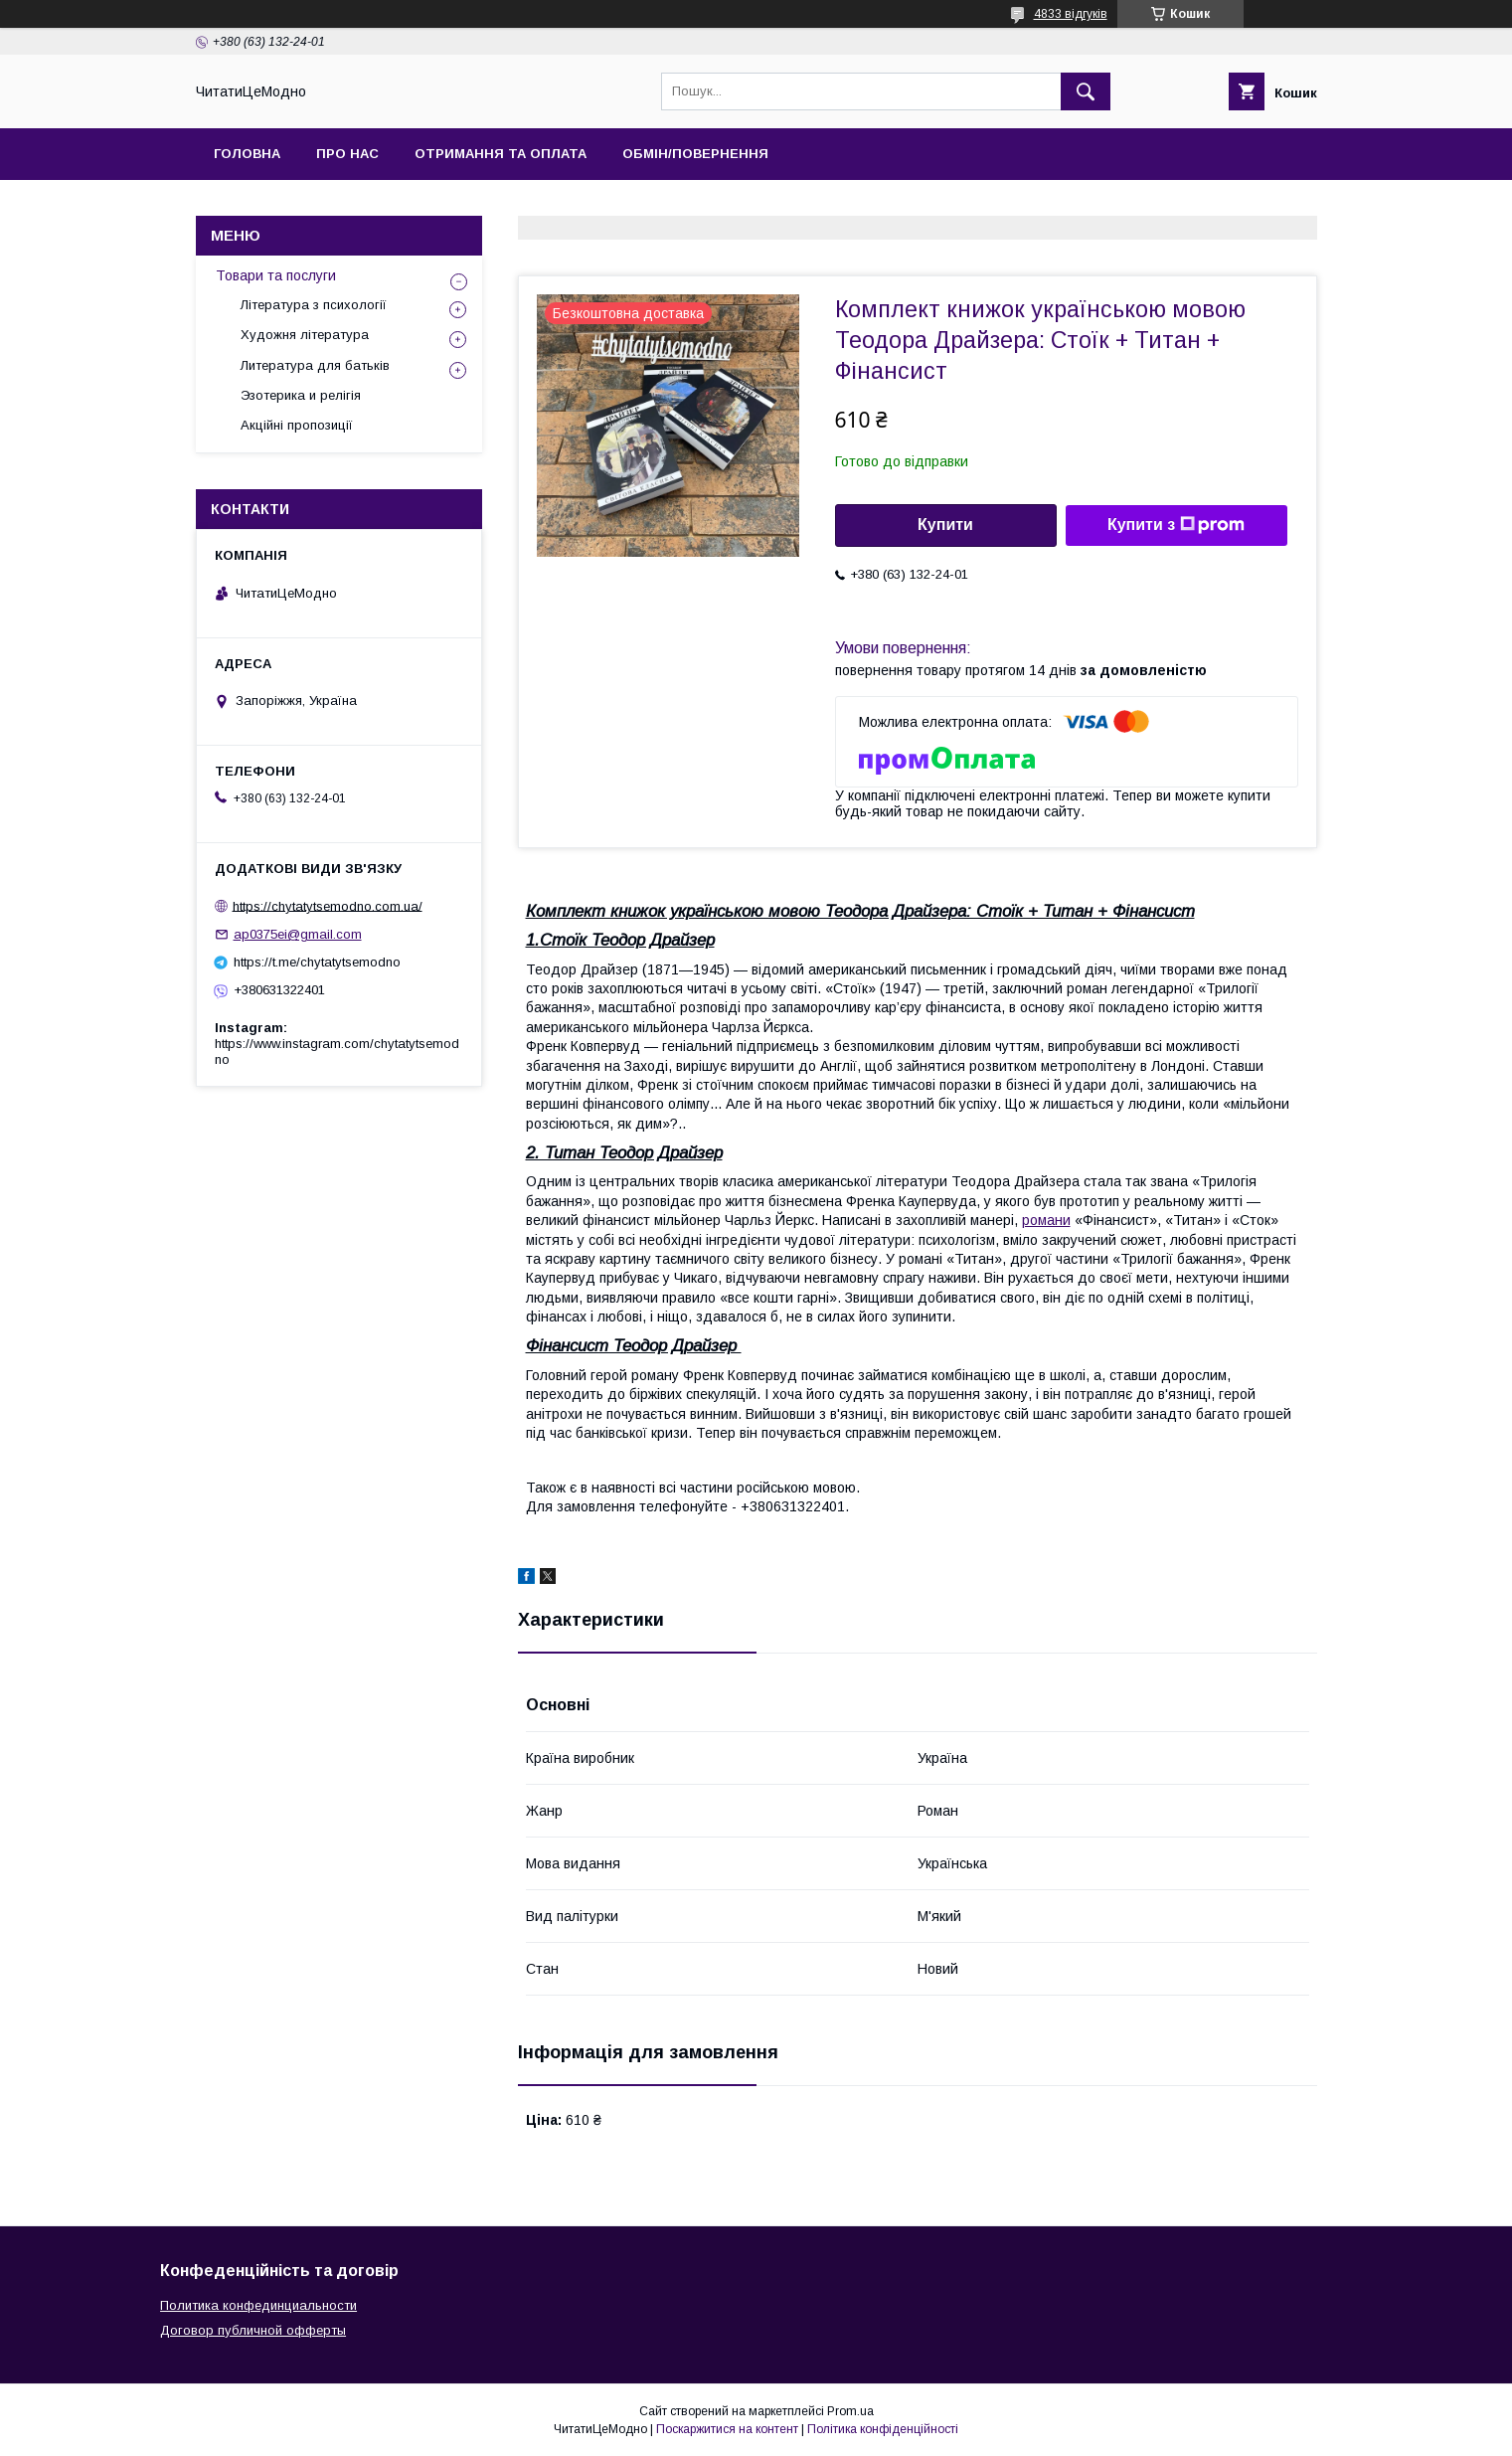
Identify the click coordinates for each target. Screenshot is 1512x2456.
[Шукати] (1085, 91)
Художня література (305, 334)
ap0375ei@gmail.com (298, 934)
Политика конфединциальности (258, 2305)
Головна (247, 153)
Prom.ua (850, 2411)
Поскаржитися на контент (727, 2429)
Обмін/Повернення (695, 153)
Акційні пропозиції (297, 425)
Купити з (1176, 525)
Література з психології (314, 304)
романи (1046, 1220)
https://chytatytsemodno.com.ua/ (327, 905)
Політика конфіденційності (882, 2429)
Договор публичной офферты (253, 2330)
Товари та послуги (276, 275)
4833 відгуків (1070, 14)
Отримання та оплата (501, 153)
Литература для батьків (315, 365)
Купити (945, 524)
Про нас (347, 153)
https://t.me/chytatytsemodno (317, 962)
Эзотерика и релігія (301, 395)
